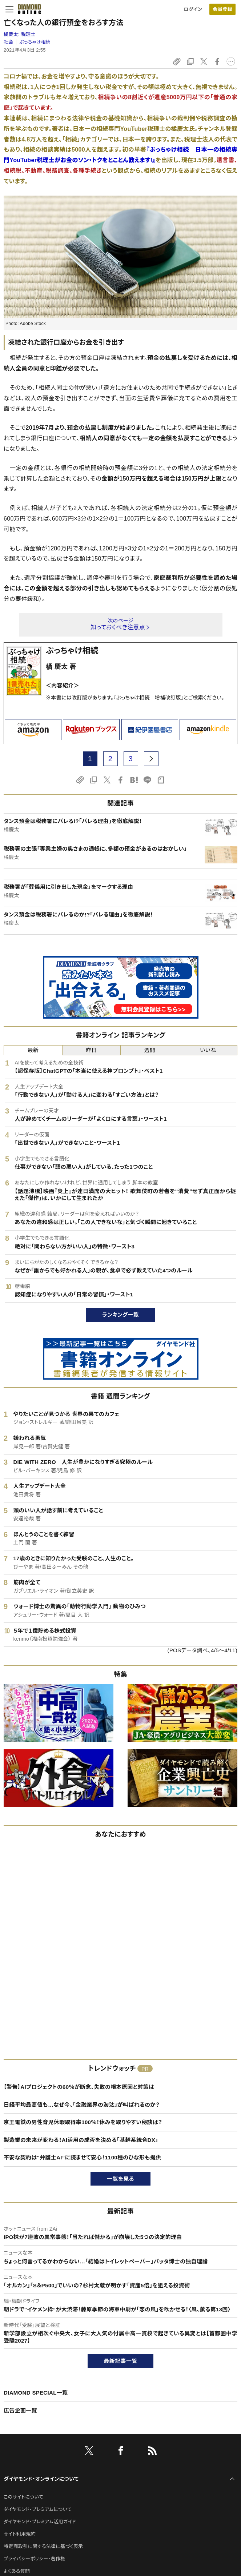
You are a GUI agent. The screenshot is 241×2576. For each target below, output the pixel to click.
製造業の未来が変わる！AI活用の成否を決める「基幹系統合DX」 (81, 2140)
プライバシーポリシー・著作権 (34, 2558)
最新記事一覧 (120, 2361)
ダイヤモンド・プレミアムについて (38, 2509)
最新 (33, 1050)
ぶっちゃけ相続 (35, 42)
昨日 (91, 1050)
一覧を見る (120, 2179)
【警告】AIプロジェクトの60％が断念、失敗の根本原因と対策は (79, 2087)
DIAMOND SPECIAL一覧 (36, 2393)
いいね (208, 1050)
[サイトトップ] (27, 9)
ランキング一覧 (120, 1315)
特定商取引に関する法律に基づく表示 (43, 2546)
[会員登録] (222, 9)
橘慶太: (20, 34)
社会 (8, 42)
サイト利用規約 (20, 2534)
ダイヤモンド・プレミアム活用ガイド (40, 2521)
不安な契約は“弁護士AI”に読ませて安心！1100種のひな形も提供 (82, 2157)
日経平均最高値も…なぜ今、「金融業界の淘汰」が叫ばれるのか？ (82, 2105)
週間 (149, 1050)
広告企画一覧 (20, 2410)
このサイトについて (23, 2497)
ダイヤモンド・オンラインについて (41, 2479)
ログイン (193, 9)
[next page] (151, 758)
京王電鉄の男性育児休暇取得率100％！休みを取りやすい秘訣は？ (83, 2122)
